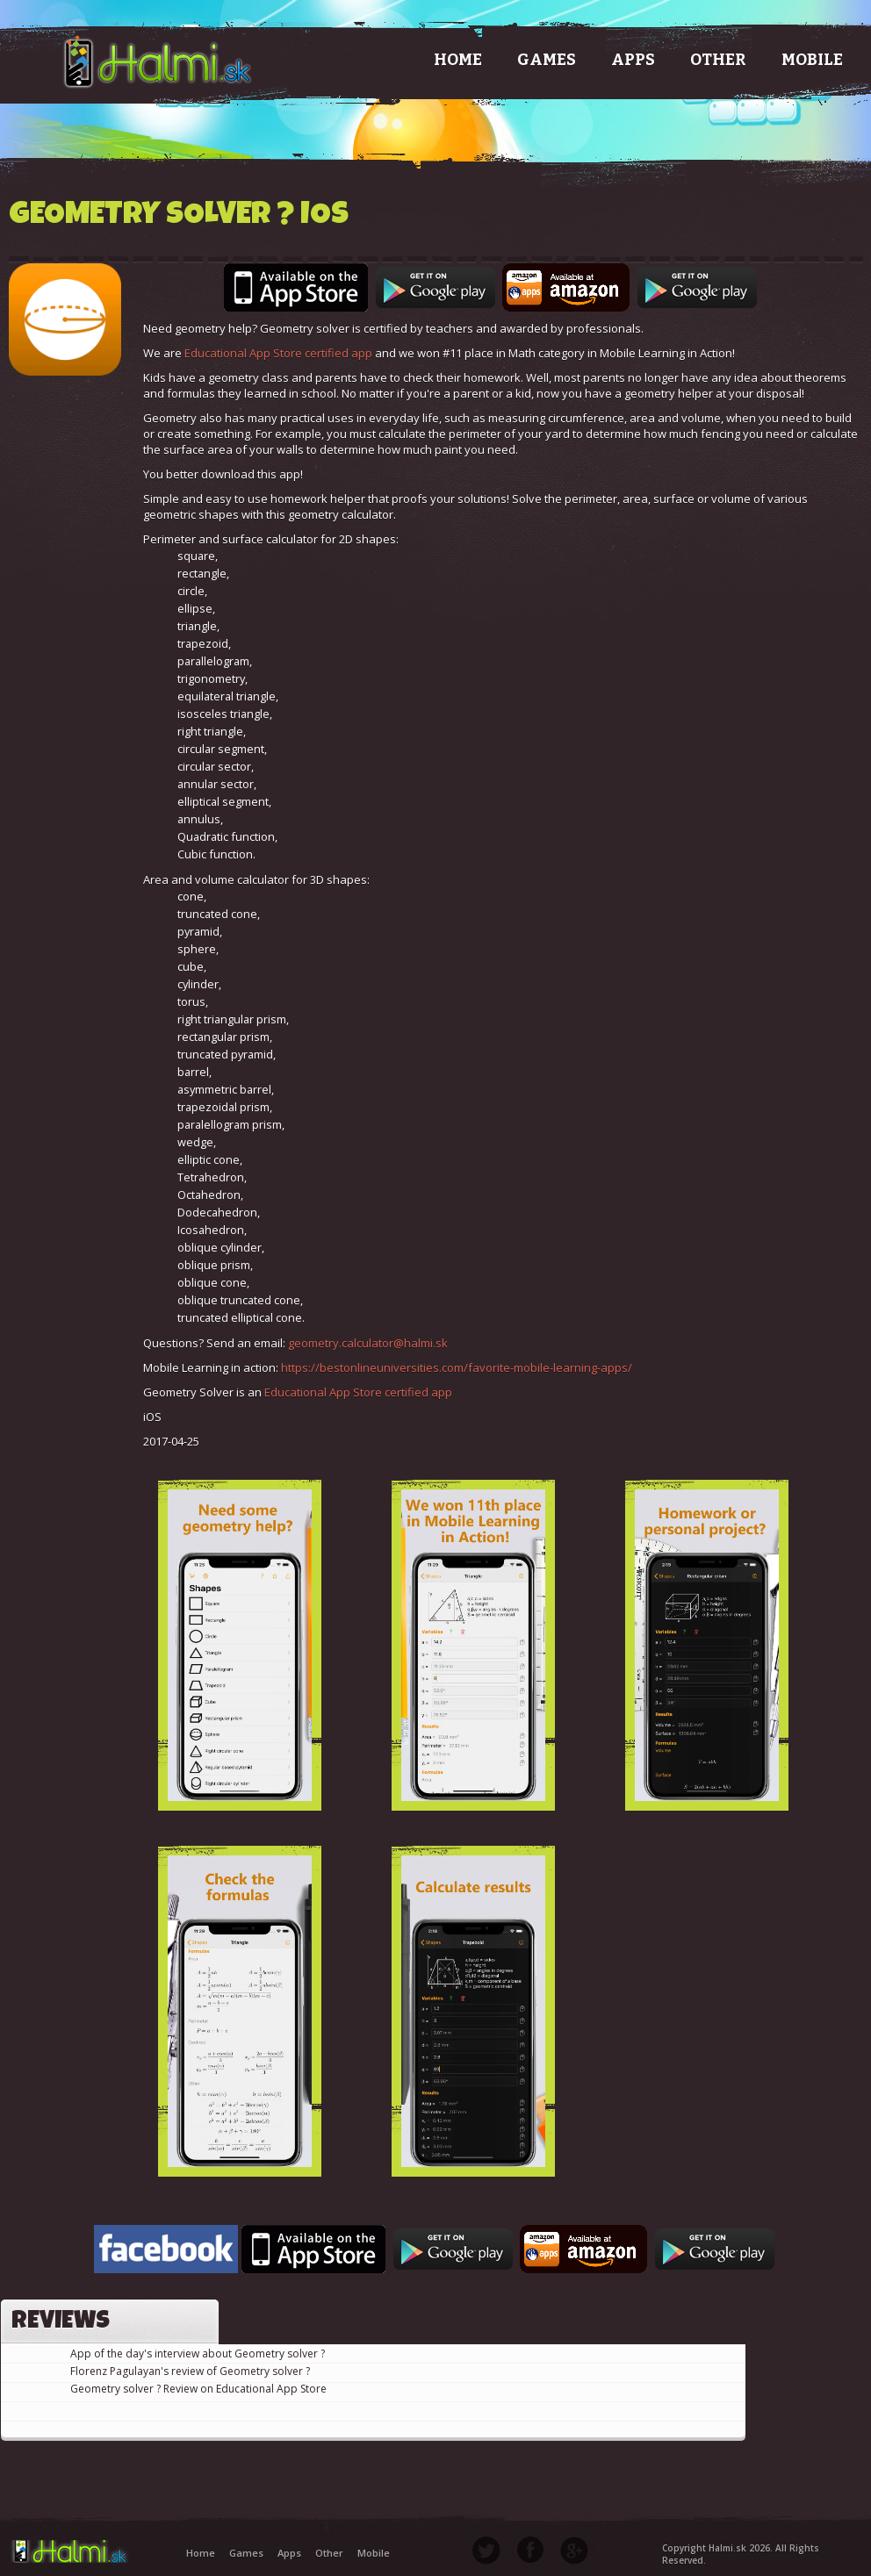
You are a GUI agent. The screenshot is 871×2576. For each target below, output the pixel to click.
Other (718, 59)
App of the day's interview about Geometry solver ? (197, 2353)
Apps (633, 59)
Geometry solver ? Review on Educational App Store (198, 2388)
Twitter (486, 2550)
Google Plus (574, 2549)
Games (546, 59)
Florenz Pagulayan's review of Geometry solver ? (190, 2371)
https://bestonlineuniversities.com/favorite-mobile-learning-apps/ (456, 1367)
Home (458, 59)
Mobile (812, 59)
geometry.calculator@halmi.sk (368, 1343)
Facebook (530, 2549)
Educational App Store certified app (278, 353)
